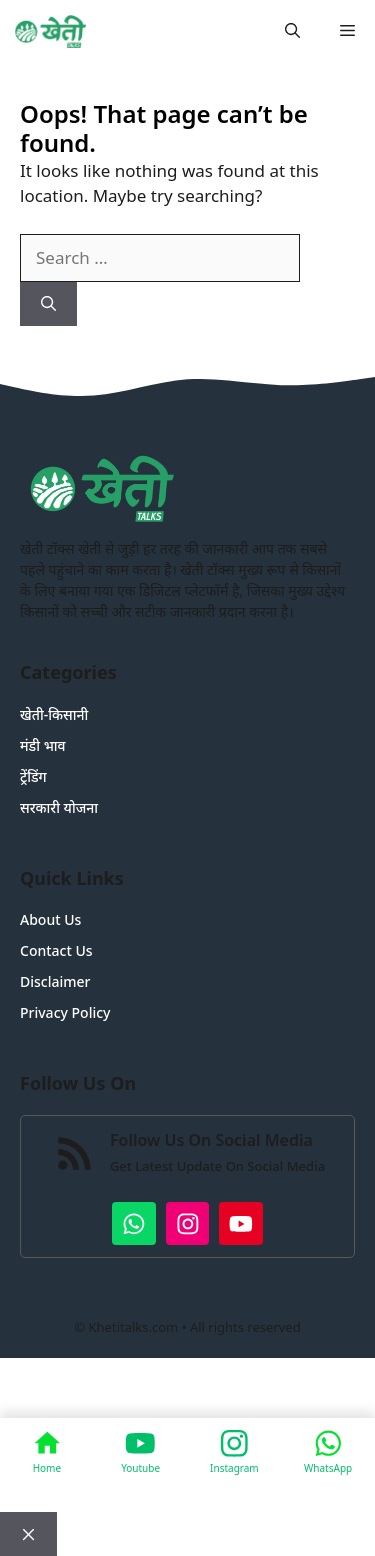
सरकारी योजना (59, 807)
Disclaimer (55, 981)
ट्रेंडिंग (33, 776)
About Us (50, 919)
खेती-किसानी (54, 714)
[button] (292, 30)
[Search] (48, 304)
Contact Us (56, 950)
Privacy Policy (65, 1012)
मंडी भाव (43, 745)
